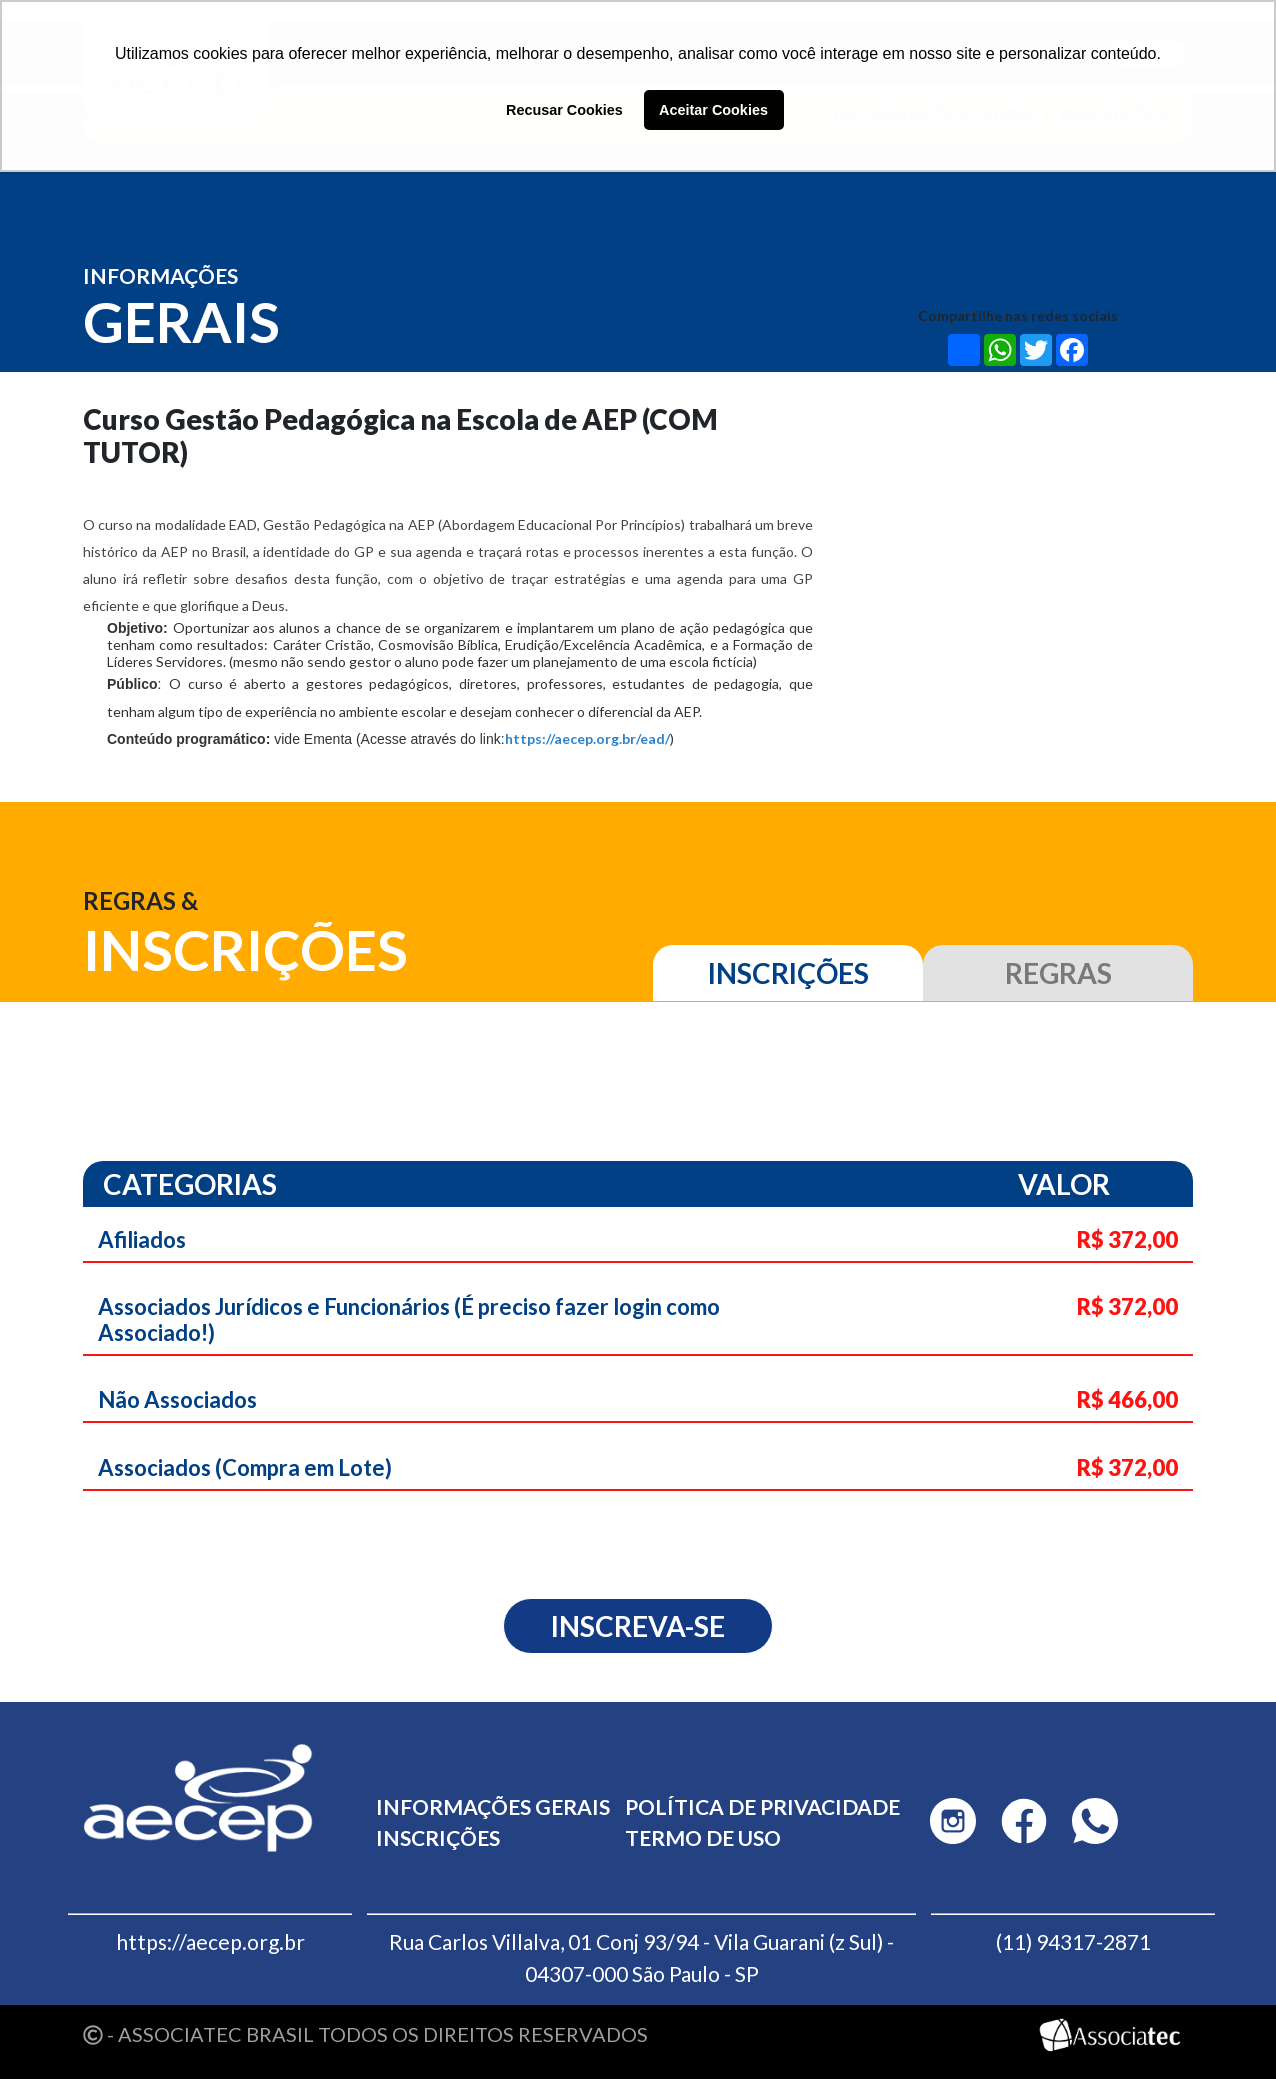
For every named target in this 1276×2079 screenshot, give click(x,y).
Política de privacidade (762, 1806)
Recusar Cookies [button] (564, 110)
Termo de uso (703, 1837)
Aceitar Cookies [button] (713, 110)
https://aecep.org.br (210, 1941)
